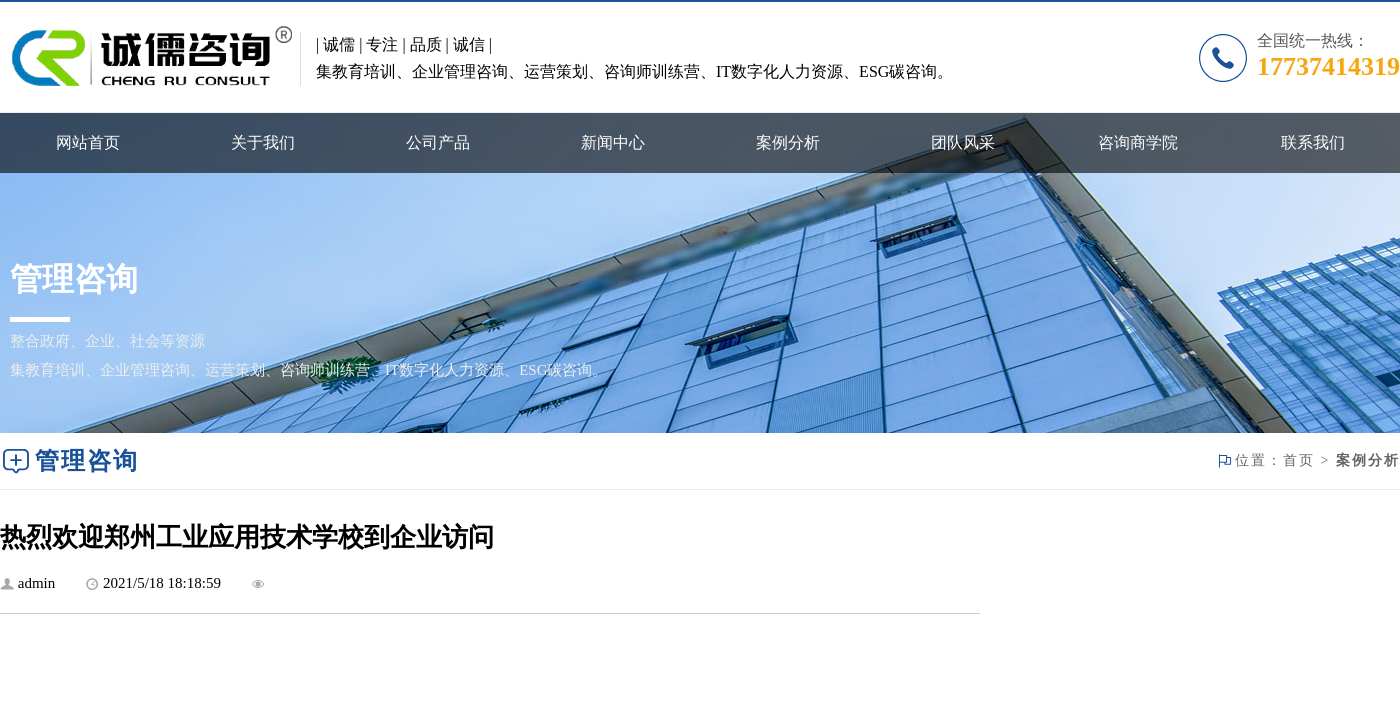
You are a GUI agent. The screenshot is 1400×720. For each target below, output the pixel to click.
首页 (1299, 460)
